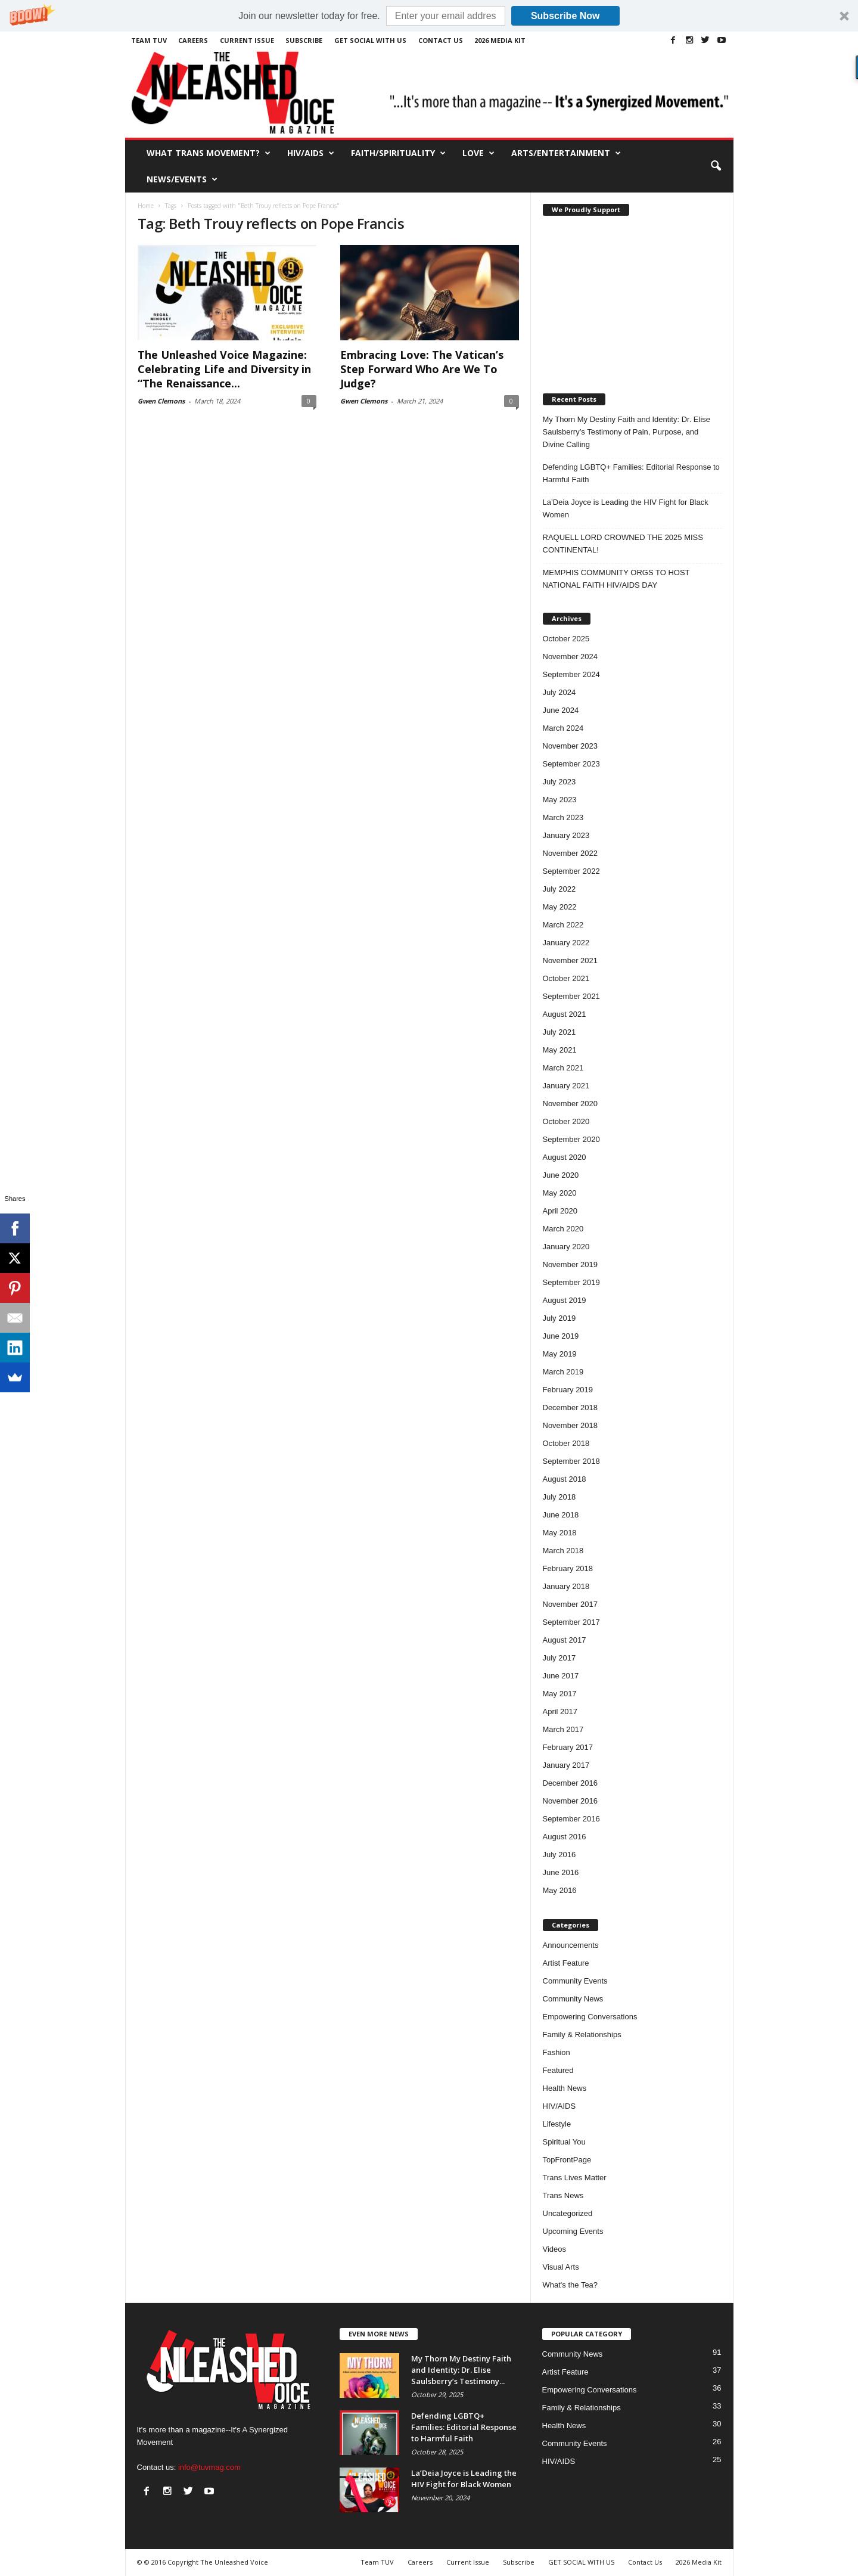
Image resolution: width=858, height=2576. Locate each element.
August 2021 (564, 1014)
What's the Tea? (570, 2284)
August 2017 (564, 1639)
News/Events (182, 179)
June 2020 (561, 1175)
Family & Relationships (582, 2034)
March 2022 (563, 924)
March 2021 (563, 1067)
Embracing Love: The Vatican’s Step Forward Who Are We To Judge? (421, 368)
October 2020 (566, 1121)
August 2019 (564, 1300)
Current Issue (247, 40)
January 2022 (566, 942)
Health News (565, 2088)
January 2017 (566, 1765)
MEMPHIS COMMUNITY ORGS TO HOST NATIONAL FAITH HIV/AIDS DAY (616, 578)
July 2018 (559, 1496)
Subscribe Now (565, 16)
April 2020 (560, 1210)
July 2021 (559, 1032)
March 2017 (563, 1729)
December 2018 (570, 1407)
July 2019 (559, 1318)
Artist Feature (566, 1963)
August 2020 (564, 1157)
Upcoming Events (573, 2231)
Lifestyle (557, 2123)
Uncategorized (568, 2213)
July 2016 (559, 1854)
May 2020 (560, 1192)
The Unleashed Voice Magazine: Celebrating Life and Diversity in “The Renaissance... (224, 368)
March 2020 (563, 1228)
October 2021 (566, 978)
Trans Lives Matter (575, 2177)
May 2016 (560, 1890)
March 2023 (563, 817)
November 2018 (570, 1425)
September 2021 (571, 996)
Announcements (571, 1945)
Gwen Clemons (161, 400)
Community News (573, 1998)
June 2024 (561, 710)
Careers (193, 40)
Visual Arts (561, 2266)
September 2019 (571, 1282)
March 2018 (563, 1550)
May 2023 (560, 799)
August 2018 (564, 1479)
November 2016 (570, 1800)
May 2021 (560, 1049)
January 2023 (566, 835)
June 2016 (561, 1872)
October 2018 (566, 1443)
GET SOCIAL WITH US (370, 40)
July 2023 (559, 781)
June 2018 (561, 1514)
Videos (555, 2249)
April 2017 (560, 1711)
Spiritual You (564, 2141)
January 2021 (566, 1085)
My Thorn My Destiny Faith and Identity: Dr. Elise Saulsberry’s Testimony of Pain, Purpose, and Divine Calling (627, 432)
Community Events (575, 1980)
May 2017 (560, 1693)
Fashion (556, 2052)
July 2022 (559, 888)
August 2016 (564, 1836)
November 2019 (570, 1264)
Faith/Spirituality (398, 153)
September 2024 (571, 674)
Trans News (563, 2195)
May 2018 (560, 1532)
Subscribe (303, 40)
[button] (429, 16)
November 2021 (570, 960)
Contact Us (440, 40)
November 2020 (570, 1103)
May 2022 (560, 906)
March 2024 (563, 728)
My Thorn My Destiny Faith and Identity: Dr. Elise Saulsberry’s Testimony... (461, 2369)
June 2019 (561, 1336)
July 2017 (559, 1657)
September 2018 (571, 1461)
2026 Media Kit (500, 40)
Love (478, 153)
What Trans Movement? (209, 153)
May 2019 (560, 1353)
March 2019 (563, 1371)
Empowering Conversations (590, 2016)
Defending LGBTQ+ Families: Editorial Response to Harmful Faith (631, 473)
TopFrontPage (567, 2159)
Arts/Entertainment (566, 153)
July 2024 (559, 692)
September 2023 (571, 763)
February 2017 (568, 1747)
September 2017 (571, 1622)
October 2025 (566, 638)
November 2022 (570, 853)
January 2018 (566, 1586)
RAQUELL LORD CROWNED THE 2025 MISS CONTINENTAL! (623, 543)
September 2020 (571, 1139)
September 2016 (571, 1818)
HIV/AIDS (310, 153)
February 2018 (568, 1568)
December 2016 (570, 1783)
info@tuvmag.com (209, 2467)
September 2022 (571, 871)
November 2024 (570, 656)
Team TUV (149, 40)
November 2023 (570, 745)
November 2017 (570, 1604)
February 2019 (568, 1389)
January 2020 (566, 1246)
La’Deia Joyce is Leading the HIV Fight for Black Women (625, 508)
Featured (558, 2070)
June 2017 (561, 1675)
